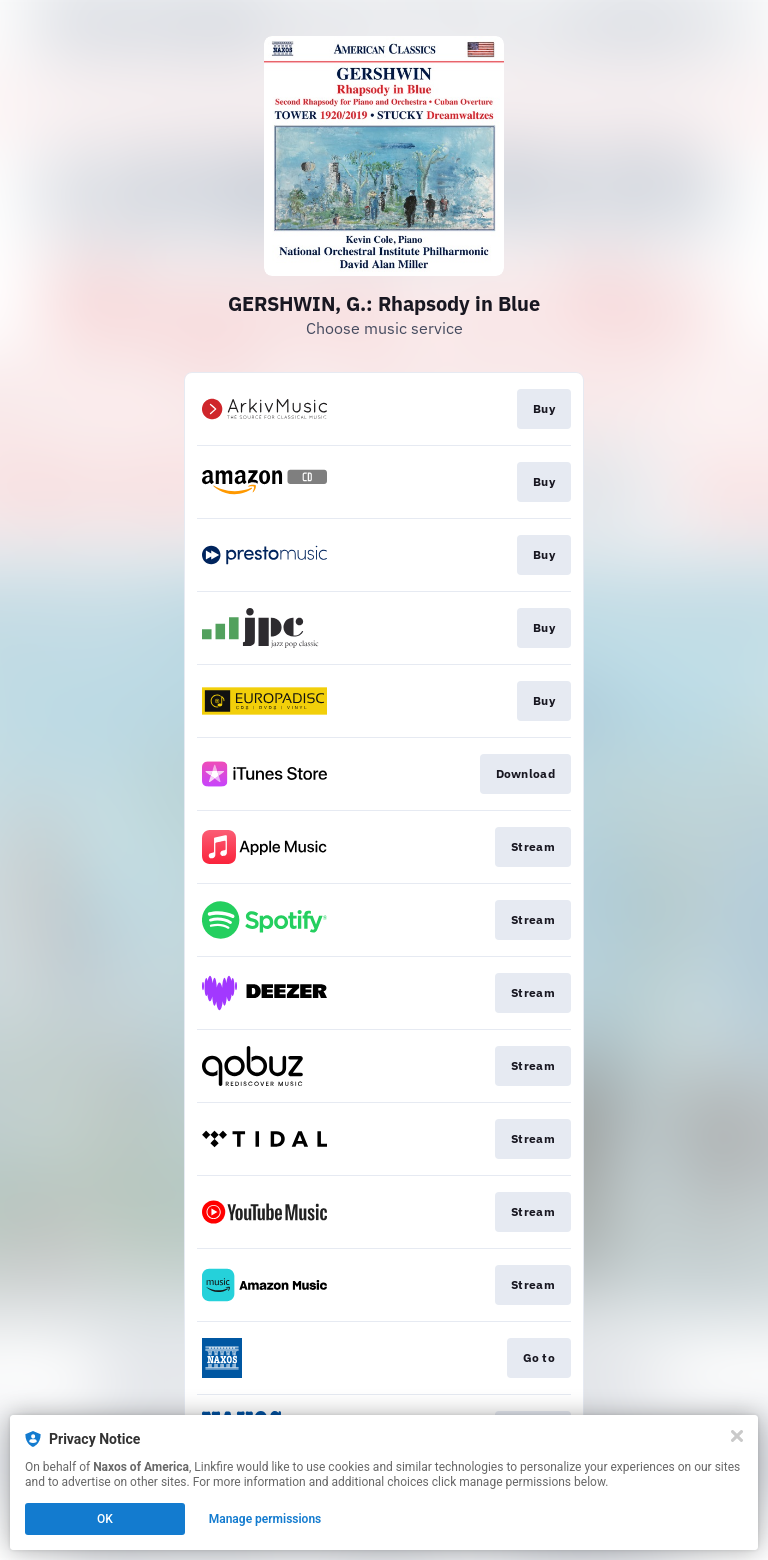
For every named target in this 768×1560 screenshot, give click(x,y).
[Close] (737, 1436)
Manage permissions (265, 1519)
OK (105, 1519)
